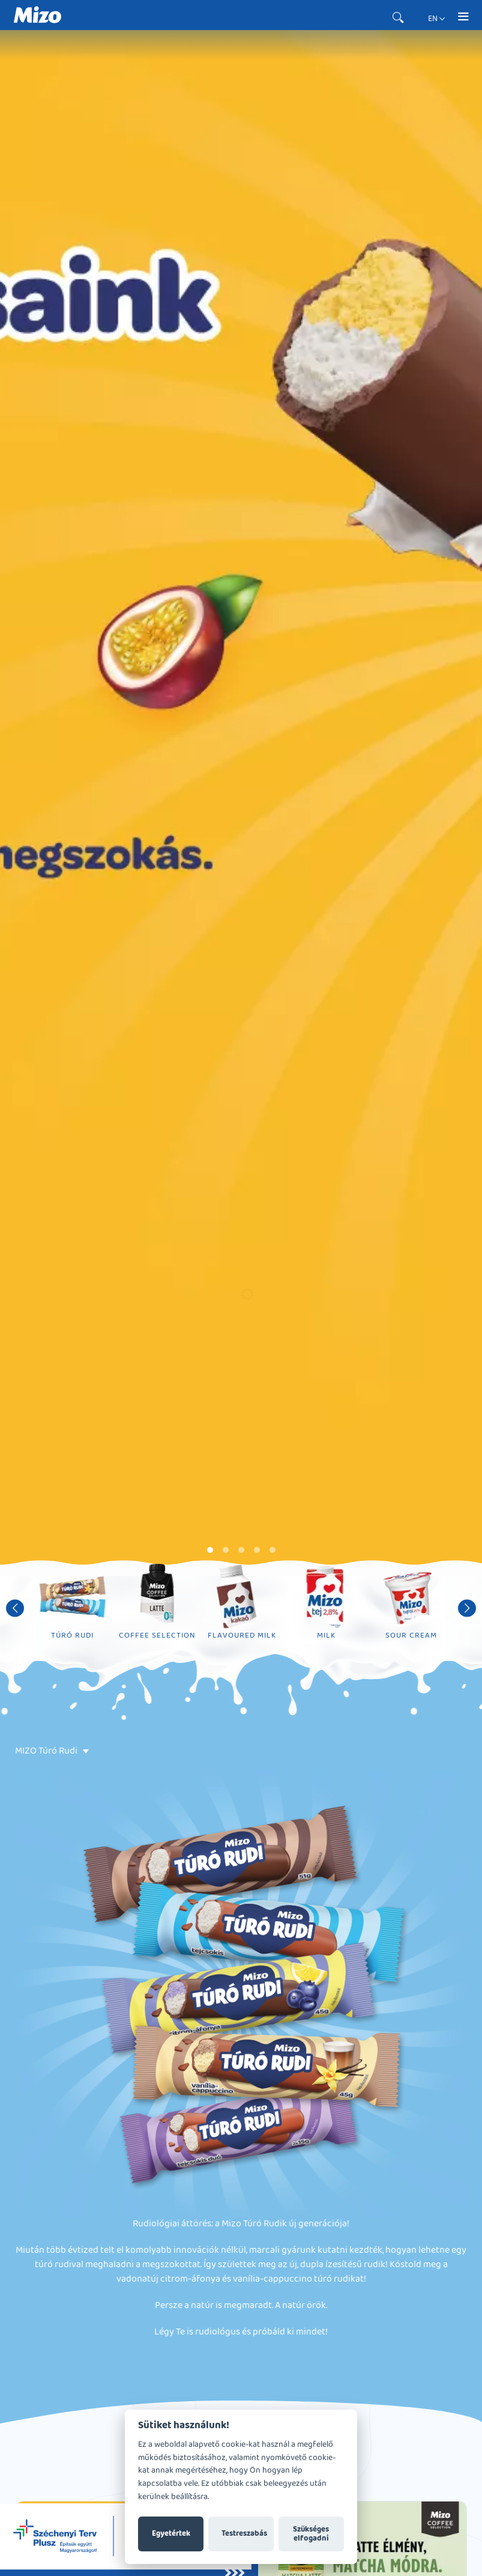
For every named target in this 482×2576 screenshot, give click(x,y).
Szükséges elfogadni (311, 2534)
